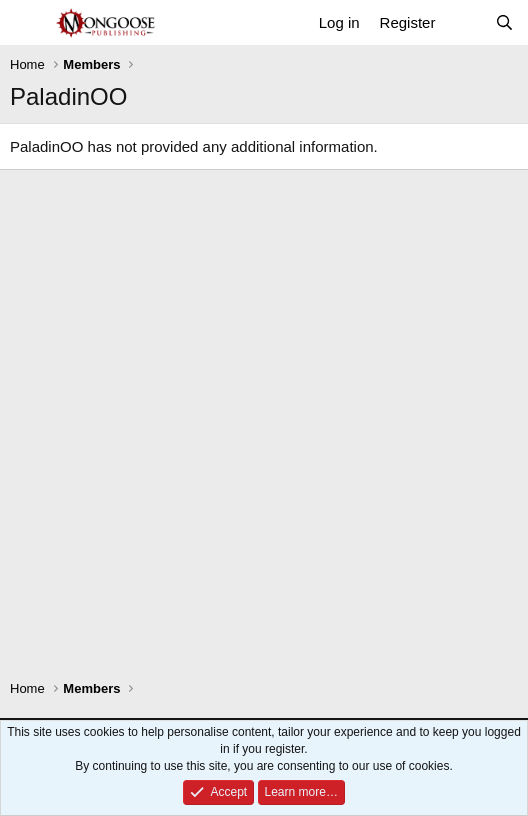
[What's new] (464, 22)
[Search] (504, 22)
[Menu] (27, 23)
